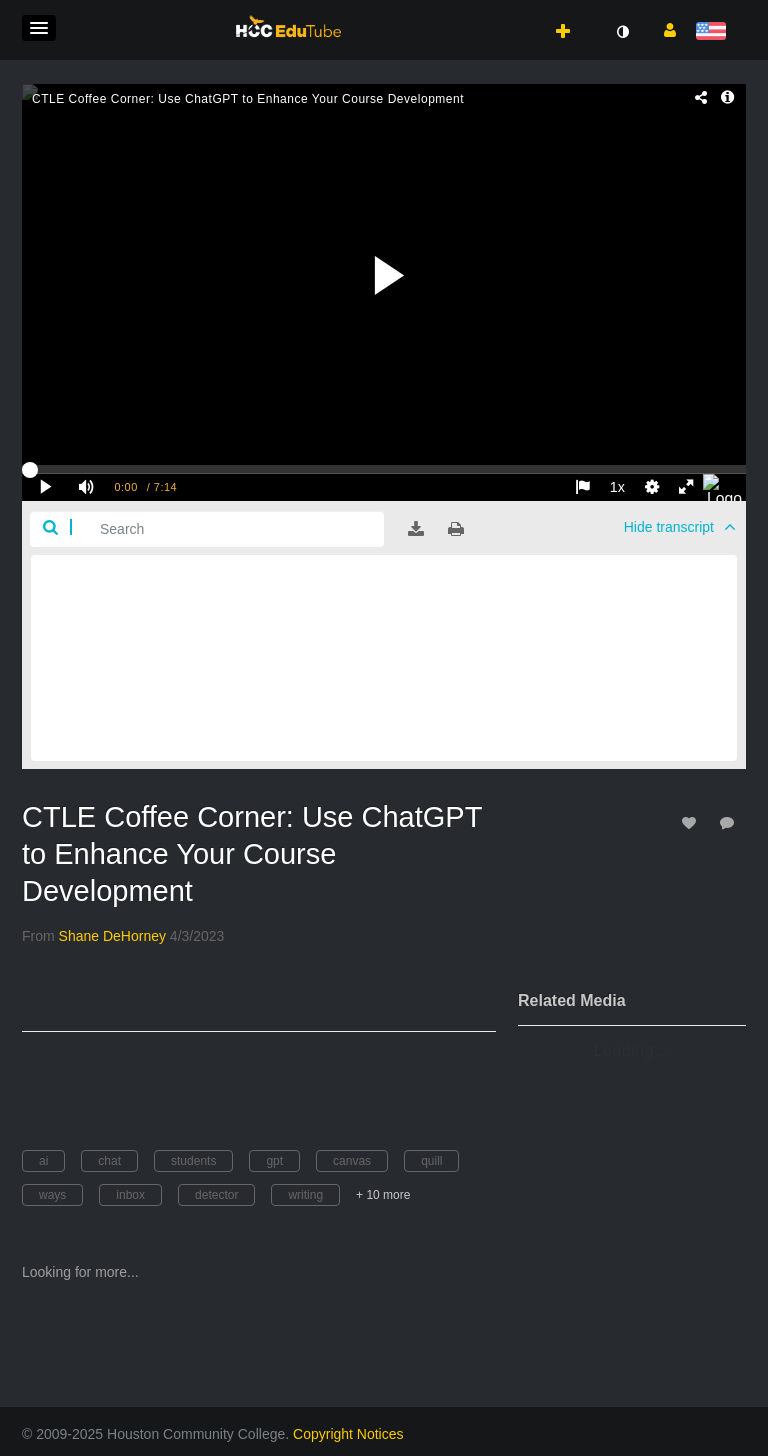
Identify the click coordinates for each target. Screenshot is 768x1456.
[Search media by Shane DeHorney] (112, 936)
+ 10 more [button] (383, 1195)
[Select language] (714, 32)
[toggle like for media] (692, 822)
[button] (39, 28)
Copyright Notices (348, 1434)
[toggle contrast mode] (622, 32)
